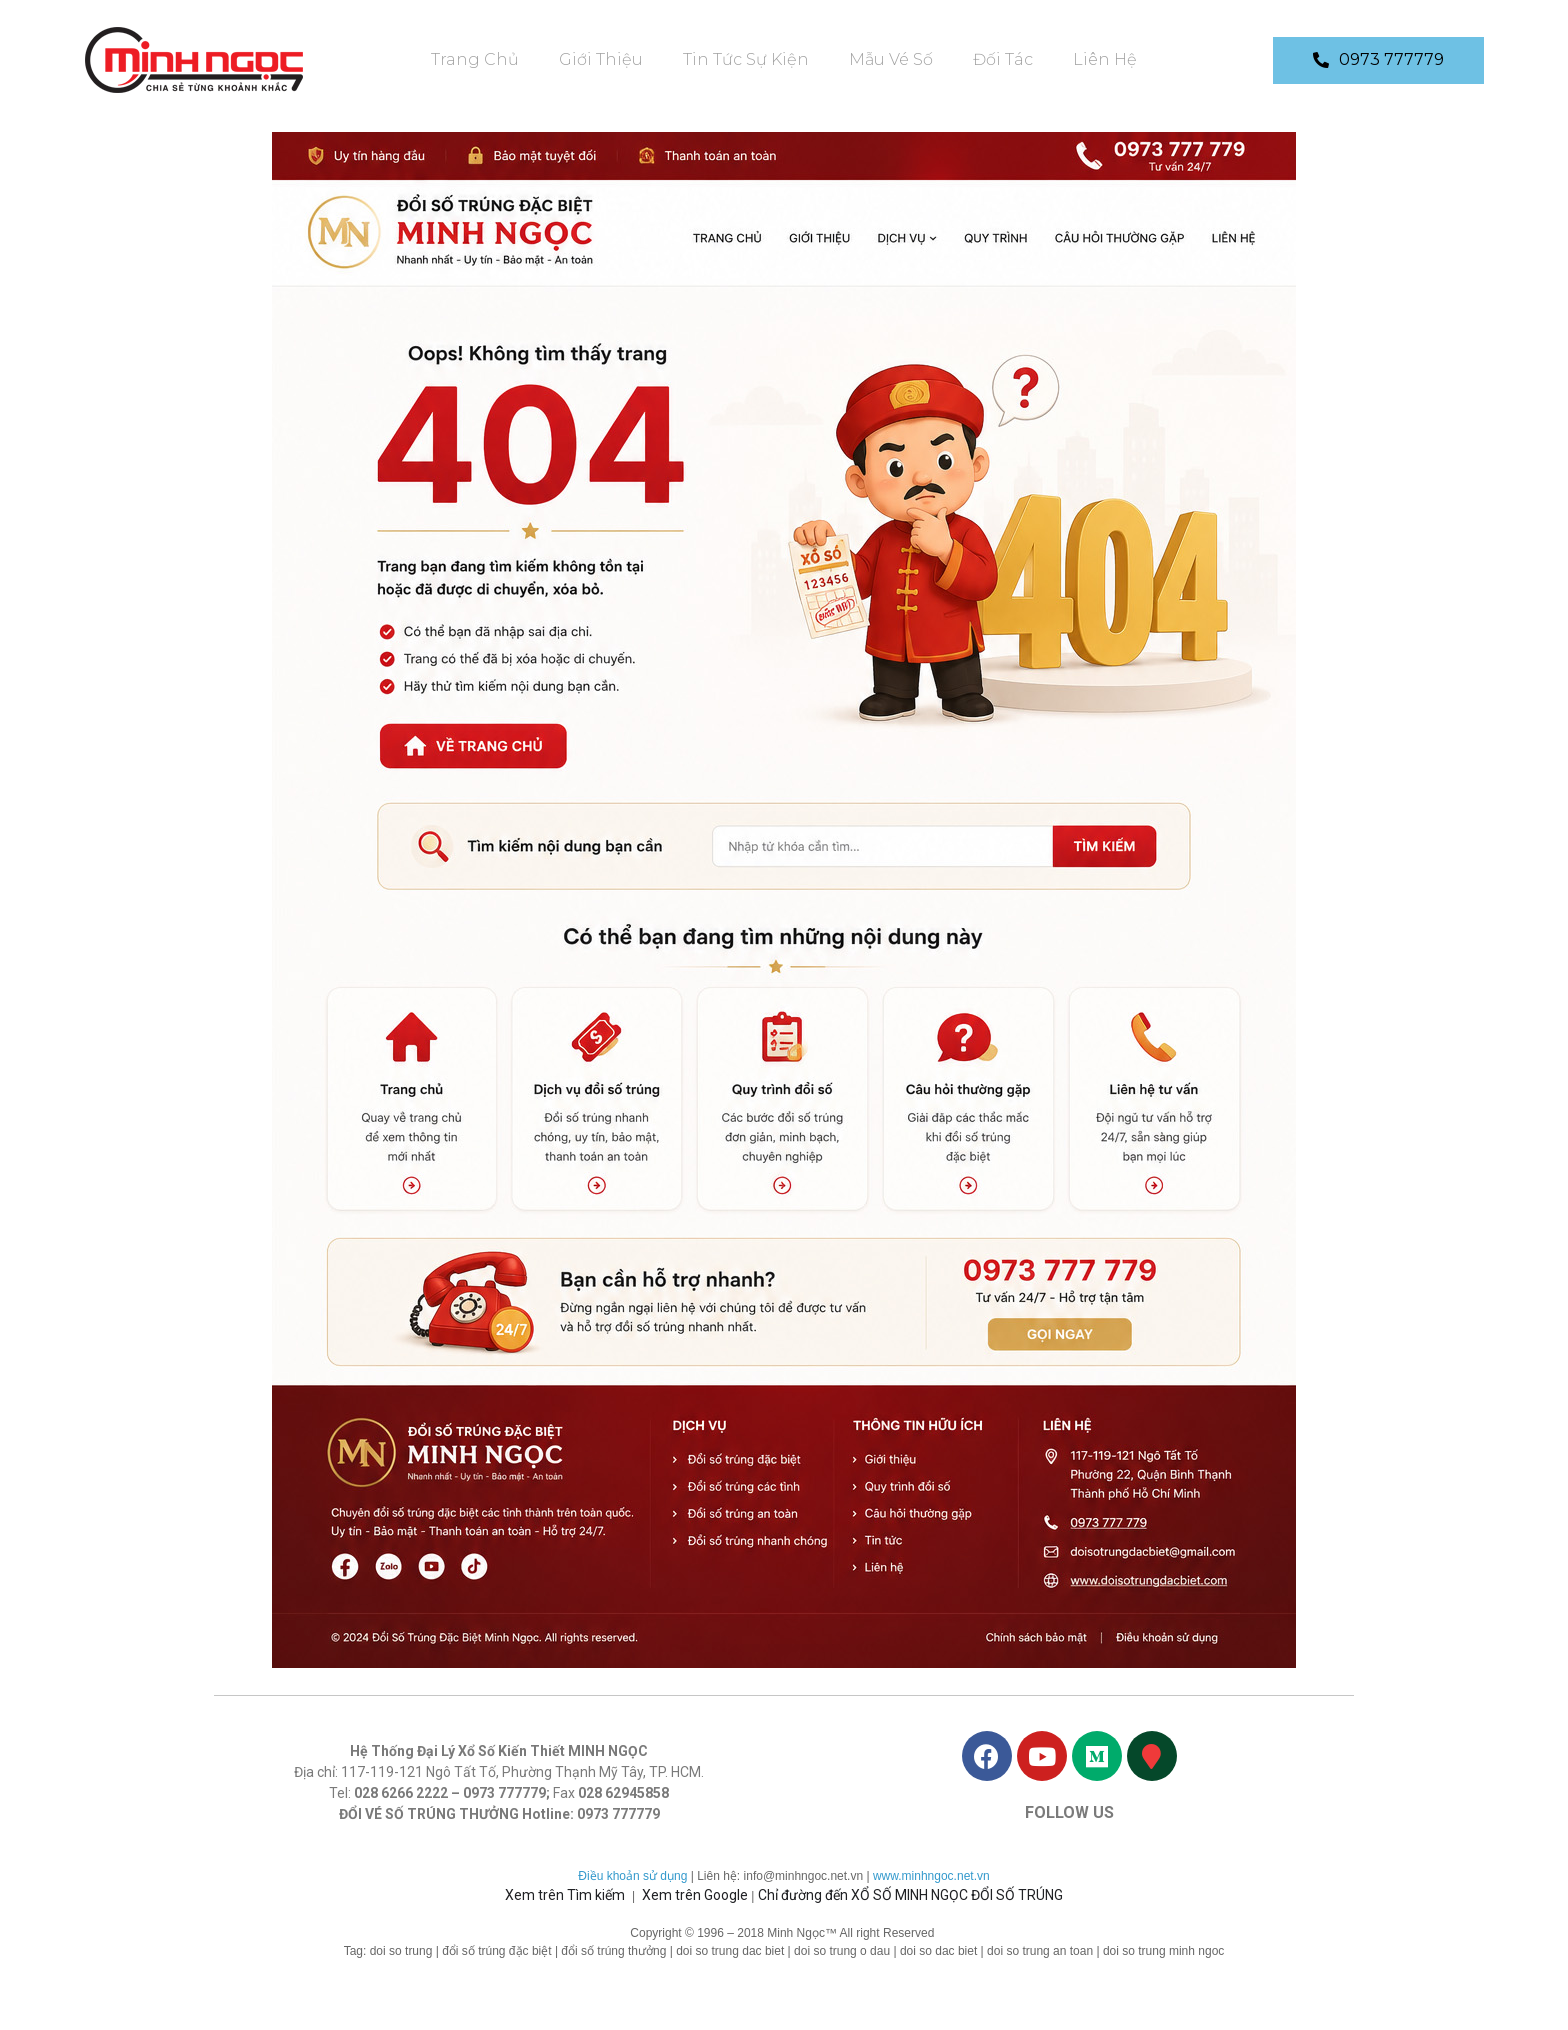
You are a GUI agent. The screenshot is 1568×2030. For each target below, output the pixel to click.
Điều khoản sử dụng (632, 1876)
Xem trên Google (695, 1895)
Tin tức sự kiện (746, 59)
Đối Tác (1003, 59)
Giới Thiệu (601, 59)
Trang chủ (475, 59)
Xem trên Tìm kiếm (565, 1895)
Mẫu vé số (891, 59)
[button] (1378, 60)
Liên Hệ (1105, 59)
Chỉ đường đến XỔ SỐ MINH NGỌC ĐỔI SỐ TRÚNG (910, 1895)
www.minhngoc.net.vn (931, 1876)
